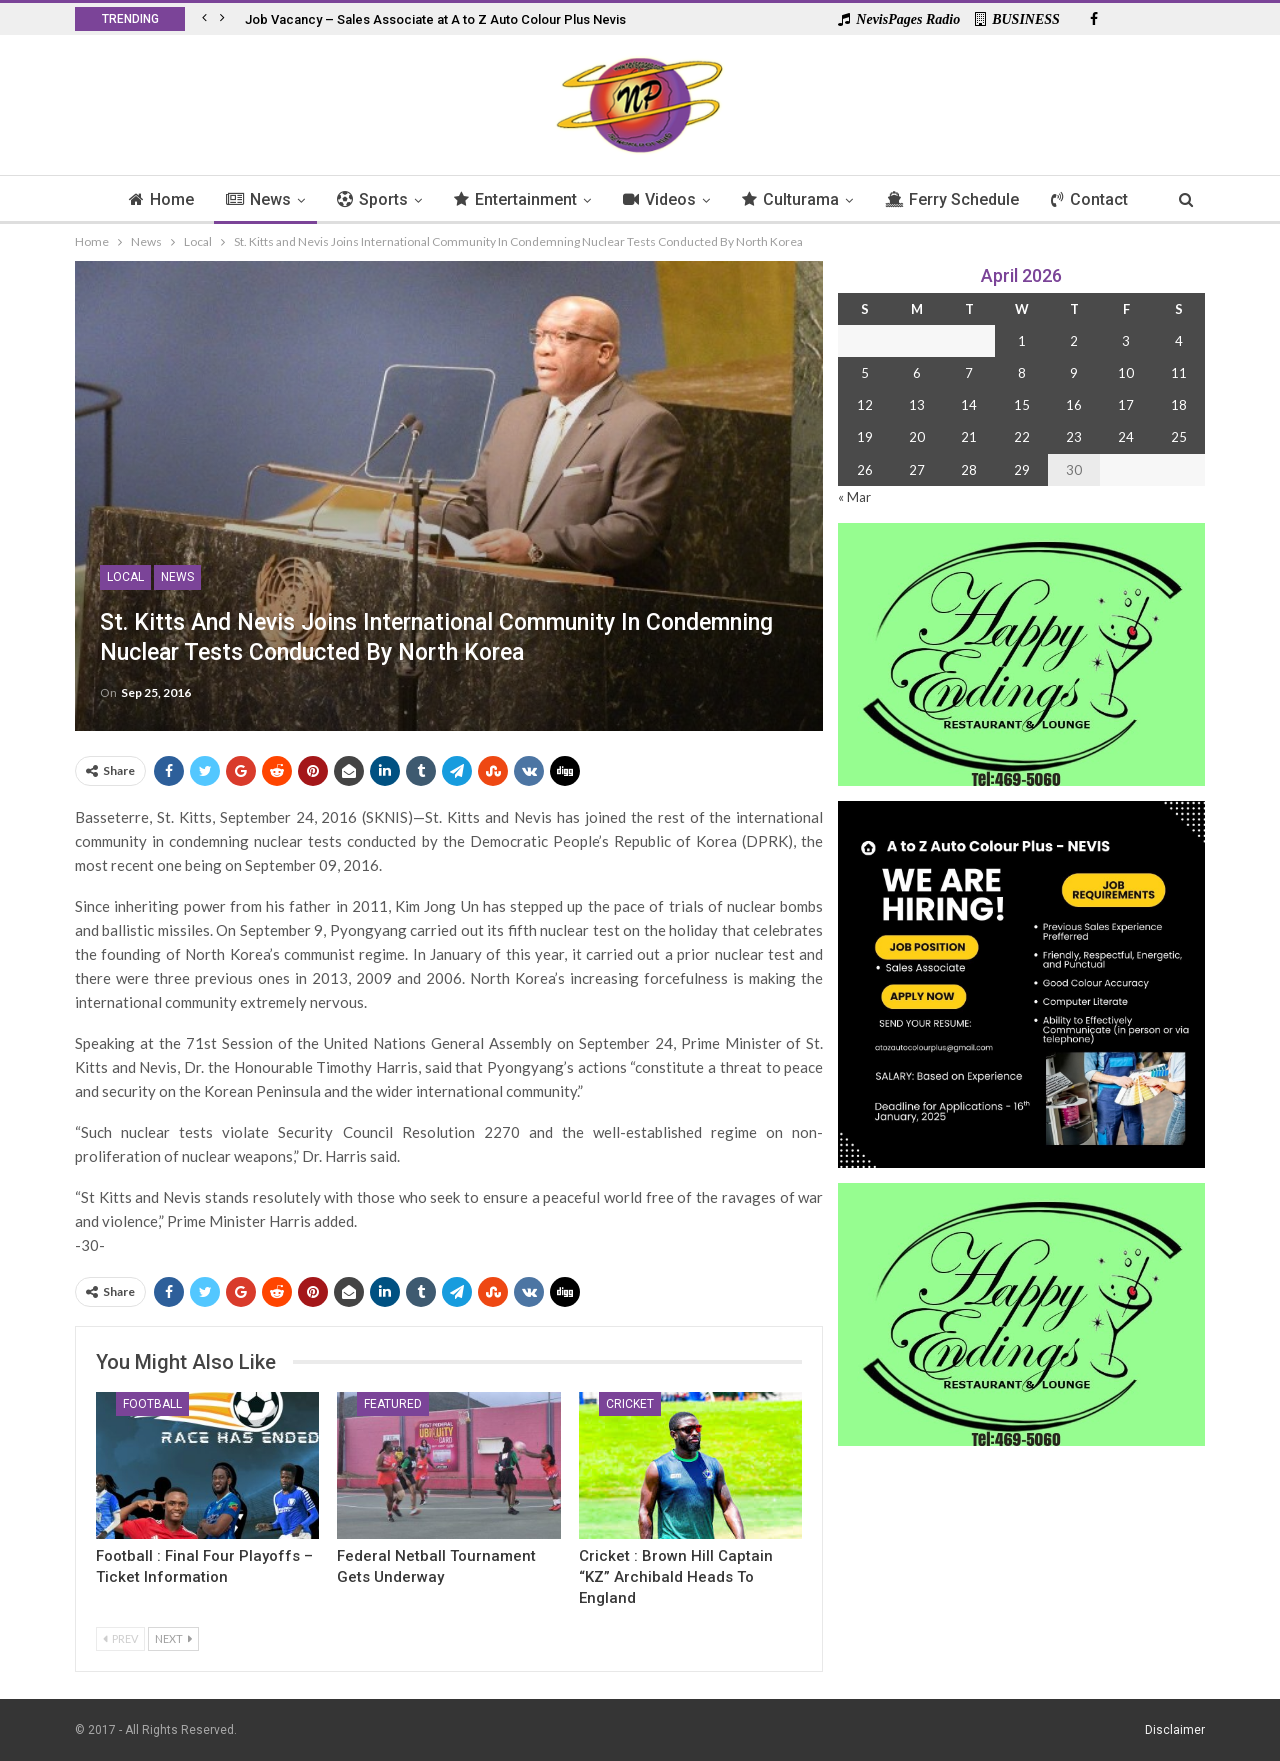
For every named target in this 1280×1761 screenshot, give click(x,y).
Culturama (794, 199)
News (250, 199)
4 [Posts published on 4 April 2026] (1179, 341)
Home (150, 199)
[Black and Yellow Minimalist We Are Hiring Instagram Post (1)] (1021, 982)
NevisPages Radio (899, 19)
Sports (367, 199)
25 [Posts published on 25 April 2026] (1179, 437)
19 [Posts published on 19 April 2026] (865, 437)
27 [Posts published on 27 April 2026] (917, 470)
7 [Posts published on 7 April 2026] (969, 373)
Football (152, 1404)
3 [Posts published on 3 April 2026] (1126, 341)
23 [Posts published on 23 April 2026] (1074, 437)
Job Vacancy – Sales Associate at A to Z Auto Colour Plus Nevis (435, 19)
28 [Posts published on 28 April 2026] (969, 470)
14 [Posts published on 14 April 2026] (969, 405)
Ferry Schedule (959, 199)
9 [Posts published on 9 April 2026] (1074, 373)
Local (125, 577)
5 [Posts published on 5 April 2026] (865, 373)
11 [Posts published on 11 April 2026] (1179, 373)
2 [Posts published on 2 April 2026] (1074, 341)
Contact (1099, 199)
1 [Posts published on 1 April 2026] (1022, 341)
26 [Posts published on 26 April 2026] (865, 470)
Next (173, 1638)
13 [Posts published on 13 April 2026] (917, 405)
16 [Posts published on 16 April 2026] (1074, 405)
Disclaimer (1175, 1730)
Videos (660, 199)
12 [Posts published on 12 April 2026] (865, 405)
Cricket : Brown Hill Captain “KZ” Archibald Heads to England (676, 1577)
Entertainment (513, 199)
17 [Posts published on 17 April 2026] (1126, 405)
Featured (393, 1404)
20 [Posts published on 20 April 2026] (917, 437)
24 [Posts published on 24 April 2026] (1126, 437)
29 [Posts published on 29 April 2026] (1022, 470)
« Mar (854, 497)
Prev (120, 1638)
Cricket (630, 1404)
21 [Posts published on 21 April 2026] (969, 437)
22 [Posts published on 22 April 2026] (1022, 437)
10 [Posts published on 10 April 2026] (1126, 373)
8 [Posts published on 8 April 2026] (1022, 373)
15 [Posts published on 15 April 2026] (1022, 405)
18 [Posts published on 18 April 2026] (1179, 405)
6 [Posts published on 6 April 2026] (917, 373)
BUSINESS (1017, 19)
